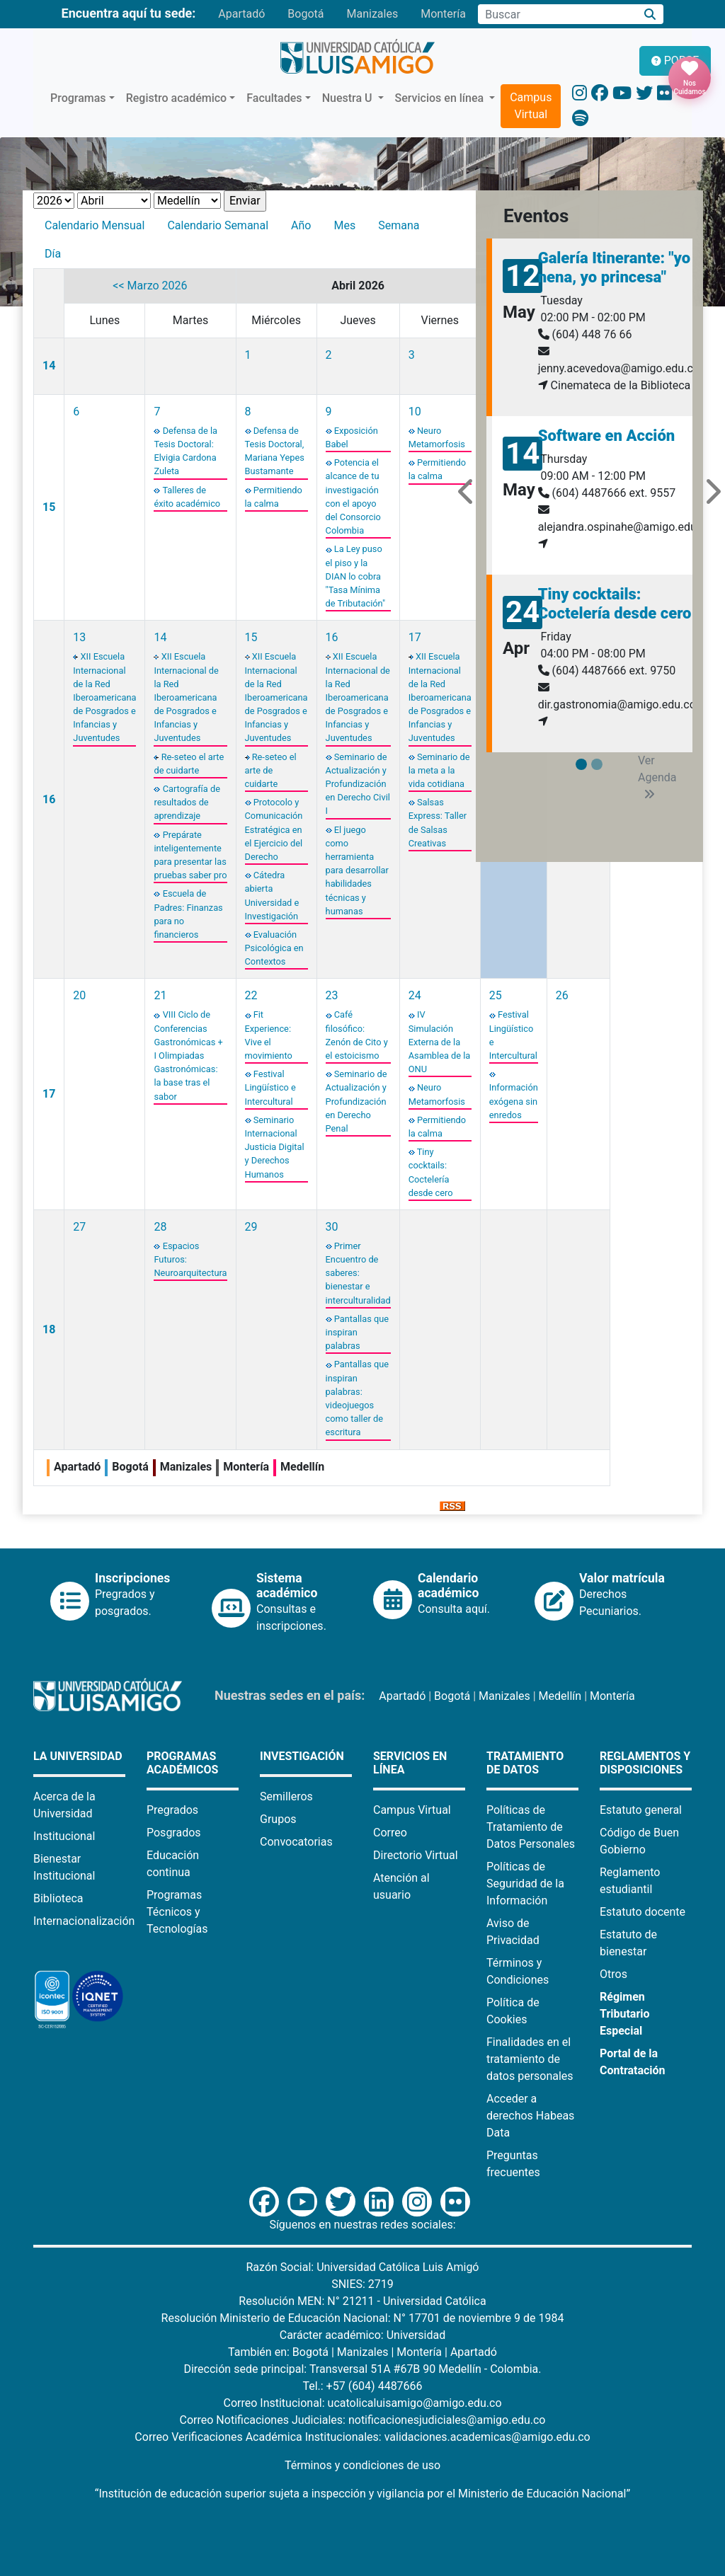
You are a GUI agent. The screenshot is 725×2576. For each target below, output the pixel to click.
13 (79, 637)
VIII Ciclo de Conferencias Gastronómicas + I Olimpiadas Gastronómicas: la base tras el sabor (188, 1055)
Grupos (278, 1819)
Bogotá (305, 14)
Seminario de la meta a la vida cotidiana (439, 770)
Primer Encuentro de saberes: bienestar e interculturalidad (358, 1273)
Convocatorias (296, 1841)
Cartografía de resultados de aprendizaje (186, 802)
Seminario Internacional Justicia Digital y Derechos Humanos (274, 1147)
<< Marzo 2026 (150, 285)
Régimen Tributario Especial (625, 2013)
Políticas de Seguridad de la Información (525, 1883)
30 (332, 1227)
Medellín (560, 1696)
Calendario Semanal (217, 225)
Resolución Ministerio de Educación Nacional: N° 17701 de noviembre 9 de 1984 (362, 2318)
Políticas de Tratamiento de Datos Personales (530, 1827)
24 (415, 995)
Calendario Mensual (94, 225)
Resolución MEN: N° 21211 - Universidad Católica (362, 2301)
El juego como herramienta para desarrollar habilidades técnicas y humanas (357, 870)
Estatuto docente (642, 1912)
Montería (443, 14)
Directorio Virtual (415, 1855)
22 (251, 995)
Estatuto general (641, 1810)
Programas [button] (78, 98)
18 (48, 1329)
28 (160, 1227)
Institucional (64, 1836)
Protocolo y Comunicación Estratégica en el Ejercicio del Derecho (274, 829)
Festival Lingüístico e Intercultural (270, 1087)
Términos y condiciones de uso (362, 2465)
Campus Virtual (531, 106)
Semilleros (286, 1796)
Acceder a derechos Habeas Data (530, 2115)
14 (48, 365)
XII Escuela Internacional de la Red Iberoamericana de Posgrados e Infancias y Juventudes (104, 697)
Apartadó (241, 14)
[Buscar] (650, 14)
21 (160, 995)
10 (415, 411)
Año (301, 225)
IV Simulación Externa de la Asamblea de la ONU (440, 1041)
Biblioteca (58, 1898)
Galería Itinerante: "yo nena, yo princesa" (614, 267)
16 (48, 799)
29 (251, 1227)
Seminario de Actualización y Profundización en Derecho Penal (356, 1101)
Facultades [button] (274, 98)
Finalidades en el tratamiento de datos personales (529, 2059)
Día (53, 253)
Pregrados (172, 1810)
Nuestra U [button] (348, 98)
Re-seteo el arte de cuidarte (271, 770)
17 (415, 637)
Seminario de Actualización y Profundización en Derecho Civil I (358, 784)
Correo (390, 1832)
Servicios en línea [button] (441, 98)
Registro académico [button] (176, 98)
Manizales (372, 14)
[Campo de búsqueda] (557, 14)
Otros (613, 1974)
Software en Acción (606, 435)
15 (48, 507)
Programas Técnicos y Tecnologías (177, 1912)
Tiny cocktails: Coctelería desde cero (615, 603)
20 (79, 995)
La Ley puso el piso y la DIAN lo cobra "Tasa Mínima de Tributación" (356, 576)
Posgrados (174, 1832)
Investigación (302, 1756)
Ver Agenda (657, 777)
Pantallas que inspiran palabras (357, 1332)
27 (79, 1227)
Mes (344, 225)
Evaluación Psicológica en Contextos (274, 948)
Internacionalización (84, 1921)
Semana (398, 225)
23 (332, 995)
